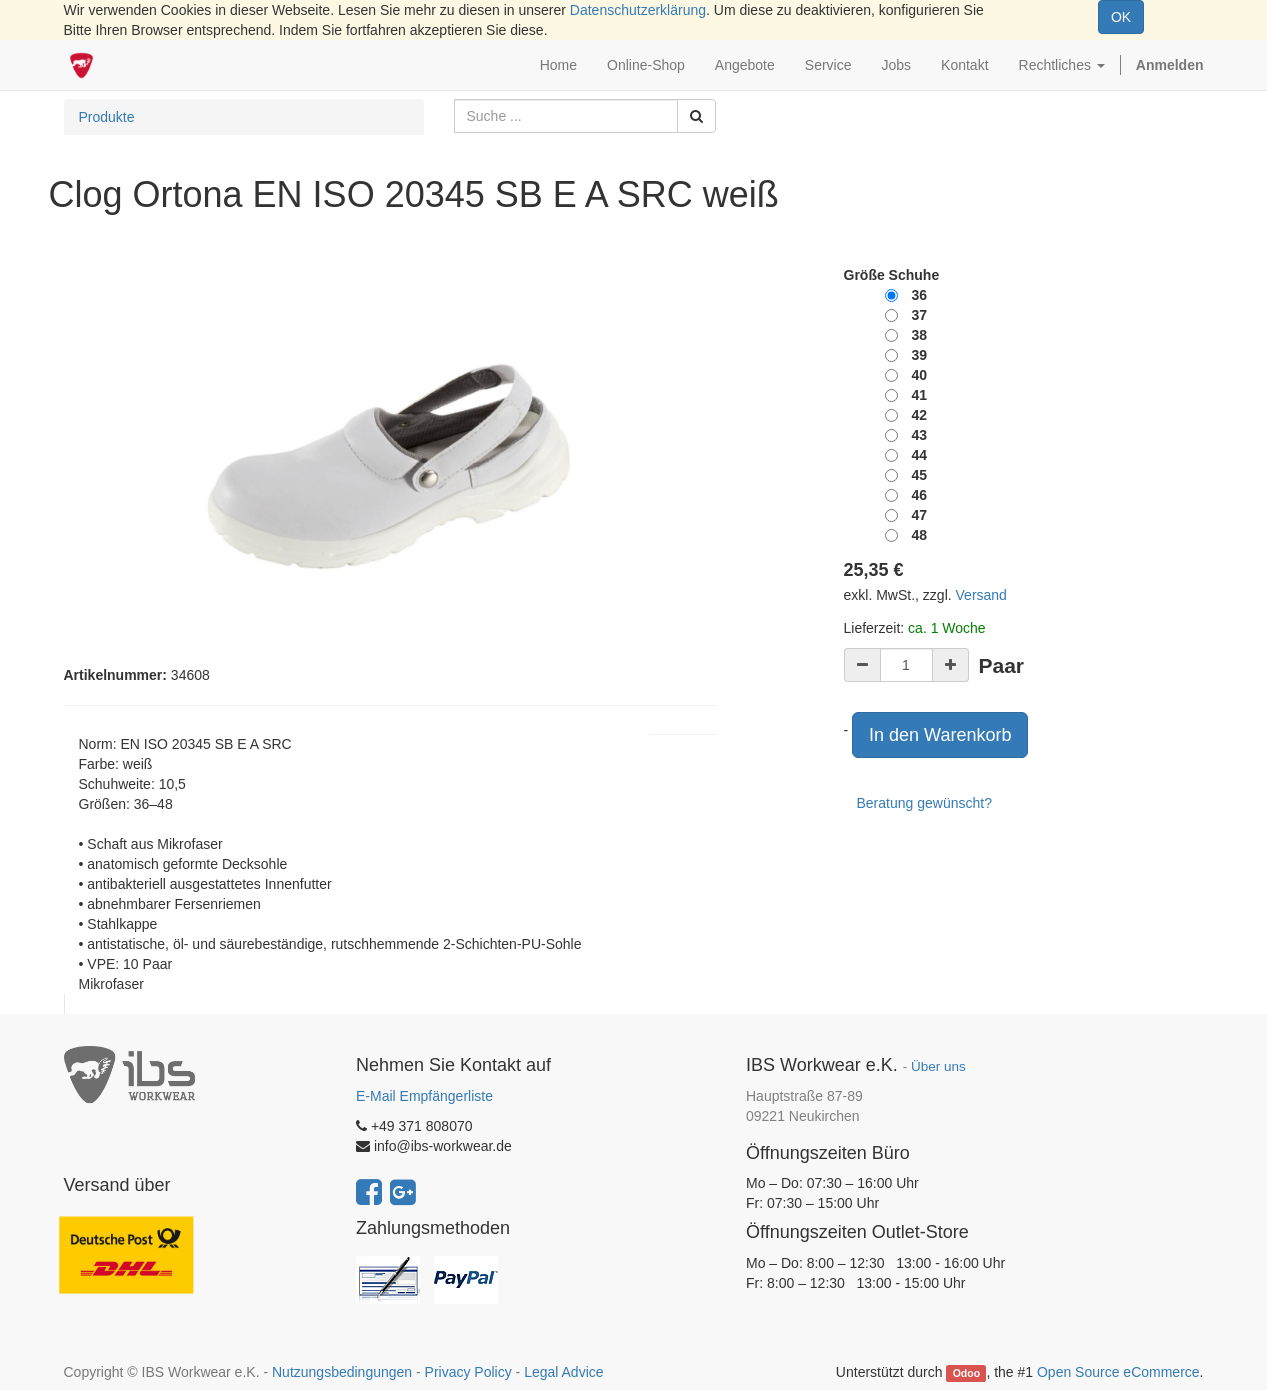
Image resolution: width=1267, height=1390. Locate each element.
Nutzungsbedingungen (342, 1372)
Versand (981, 595)
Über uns (938, 1066)
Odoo (966, 1373)
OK (1121, 17)
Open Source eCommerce (1118, 1372)
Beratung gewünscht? (924, 803)
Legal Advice (563, 1372)
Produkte (107, 117)
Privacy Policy (468, 1372)
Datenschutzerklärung (638, 10)
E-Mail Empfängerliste (424, 1096)
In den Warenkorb (940, 735)
